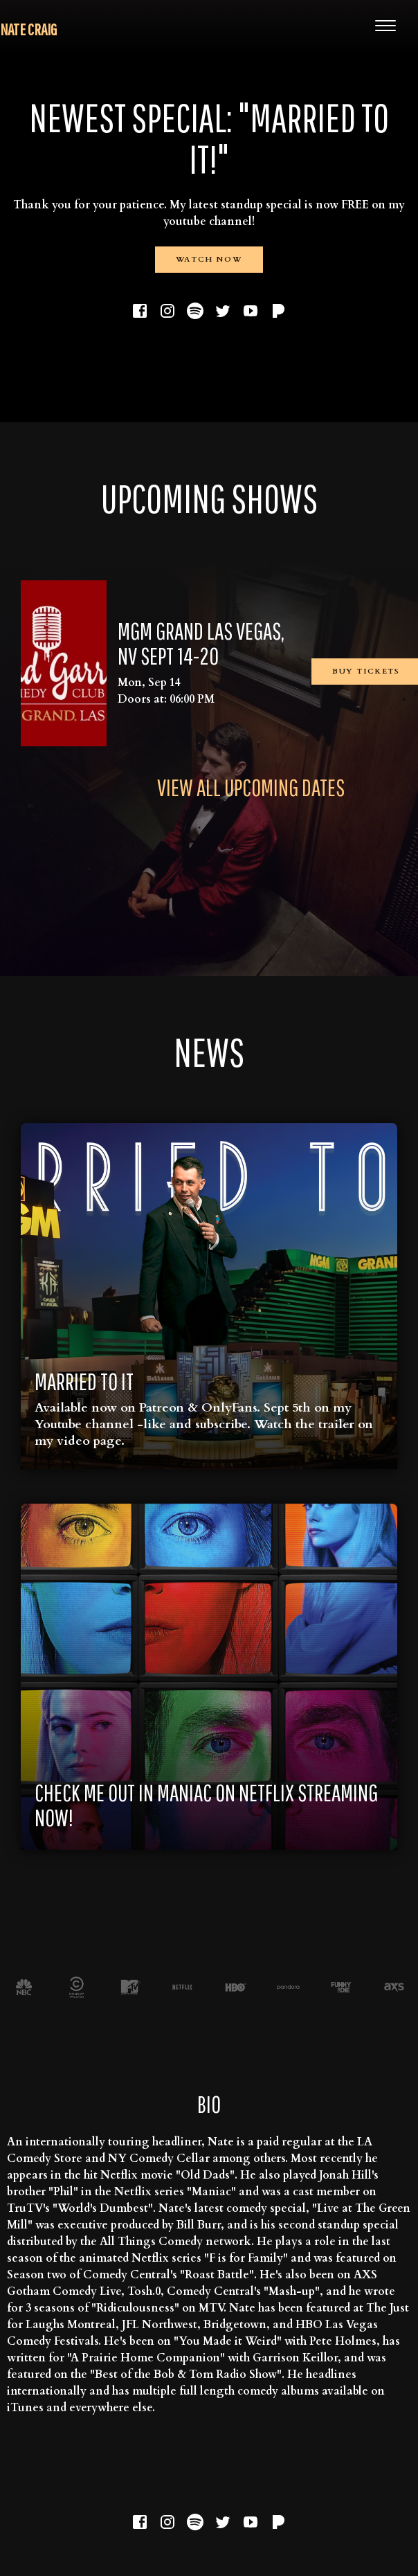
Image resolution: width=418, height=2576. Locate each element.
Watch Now (209, 259)
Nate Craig (28, 29)
